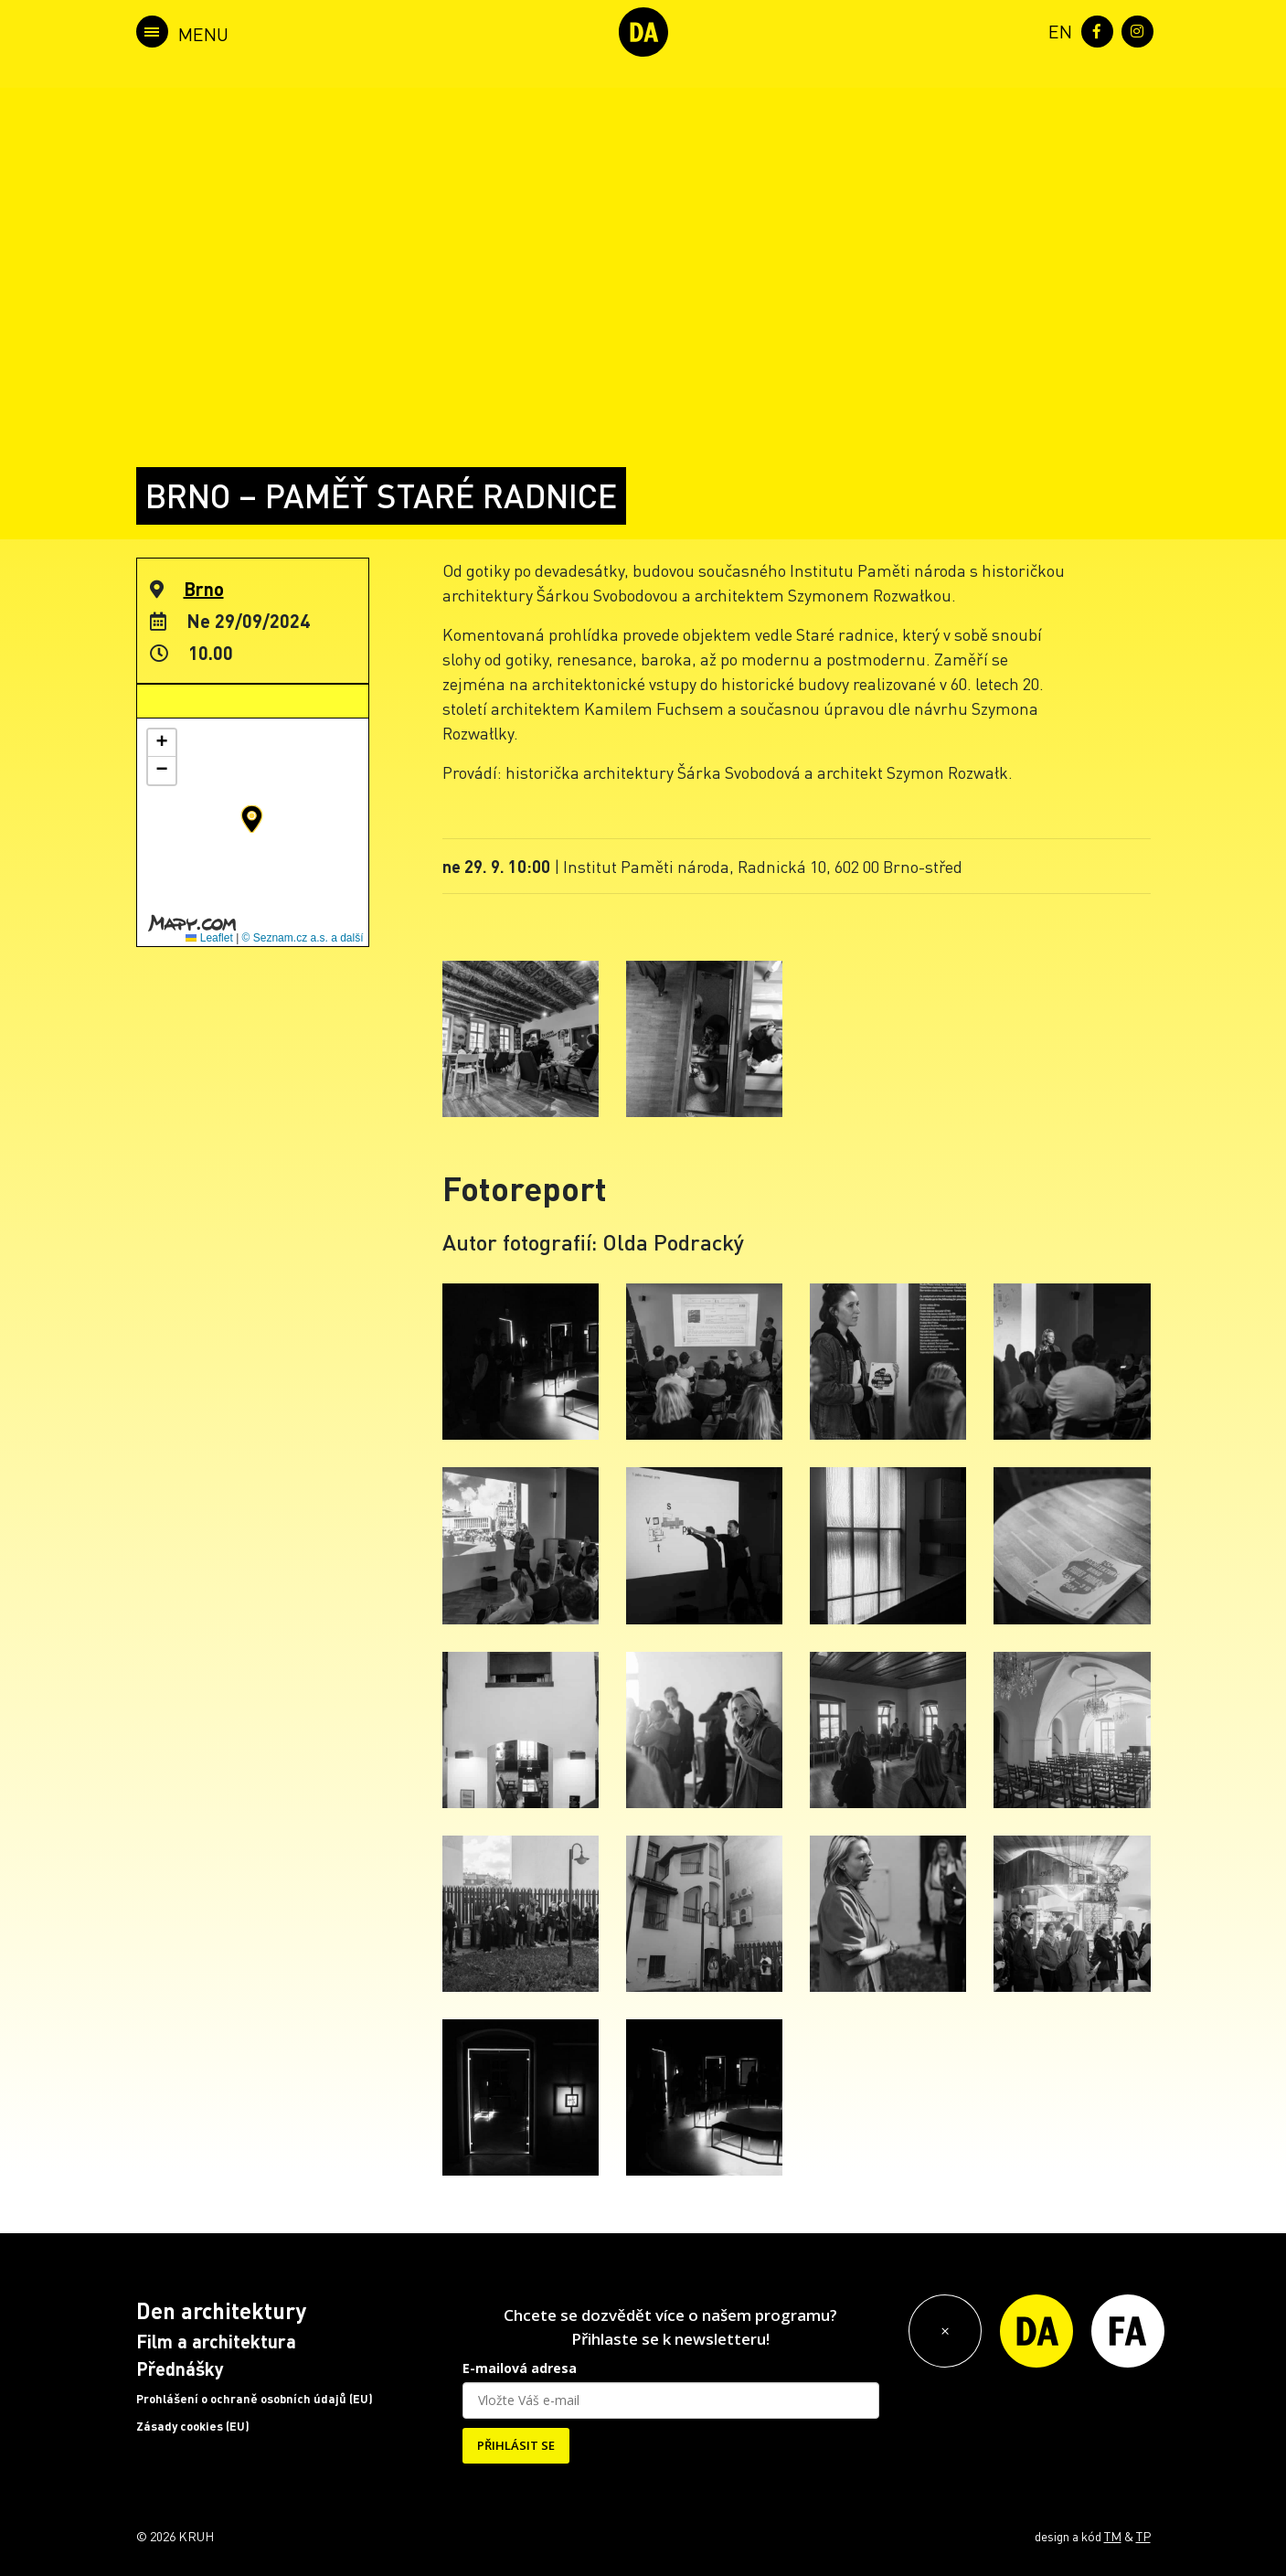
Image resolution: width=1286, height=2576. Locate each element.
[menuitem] (1056, 29)
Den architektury (221, 2310)
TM (1112, 2536)
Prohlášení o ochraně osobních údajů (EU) (254, 2398)
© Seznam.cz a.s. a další (303, 937)
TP (1143, 2536)
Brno (204, 589)
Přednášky (180, 2368)
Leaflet (209, 937)
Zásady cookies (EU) (193, 2426)
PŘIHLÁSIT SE (516, 2445)
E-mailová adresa (519, 2368)
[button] (251, 819)
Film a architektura (216, 2341)
